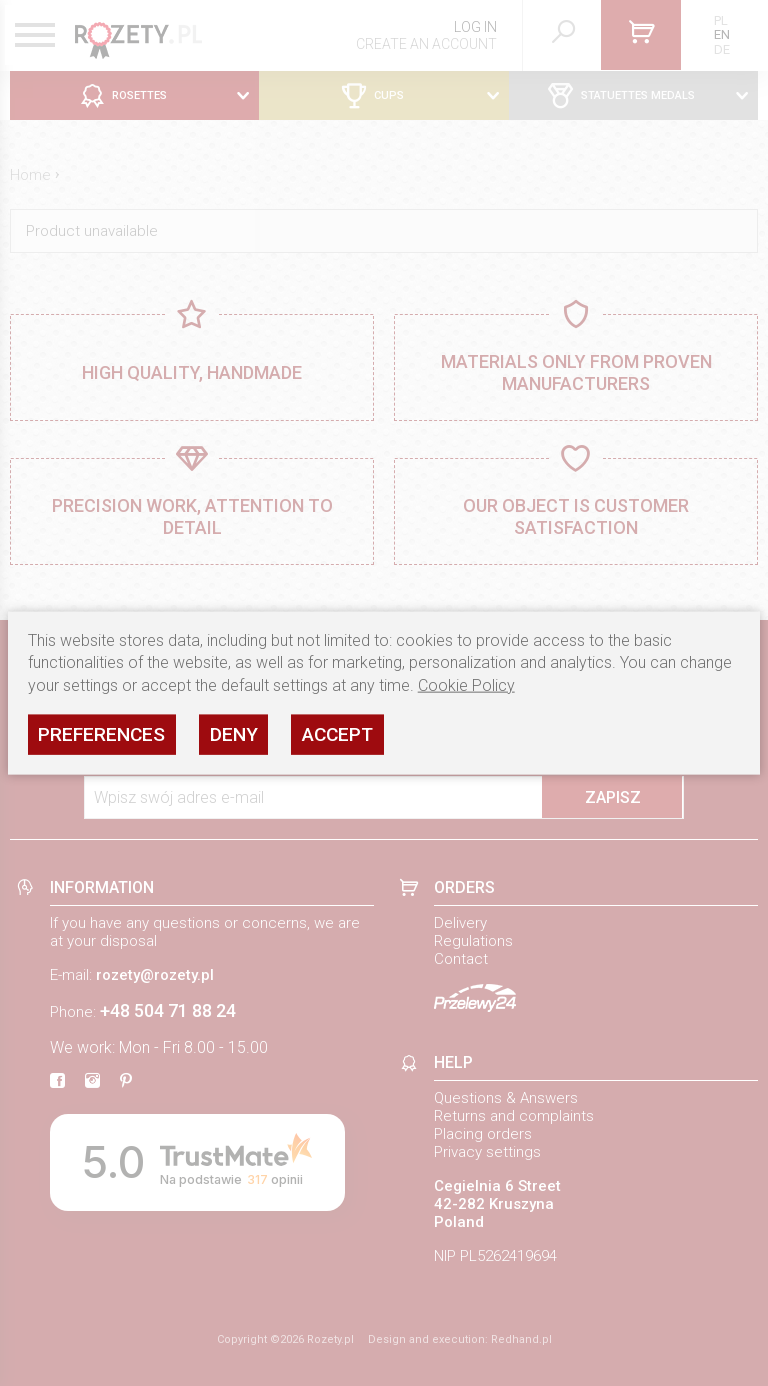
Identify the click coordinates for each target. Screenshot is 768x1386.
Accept (337, 733)
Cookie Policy (466, 684)
